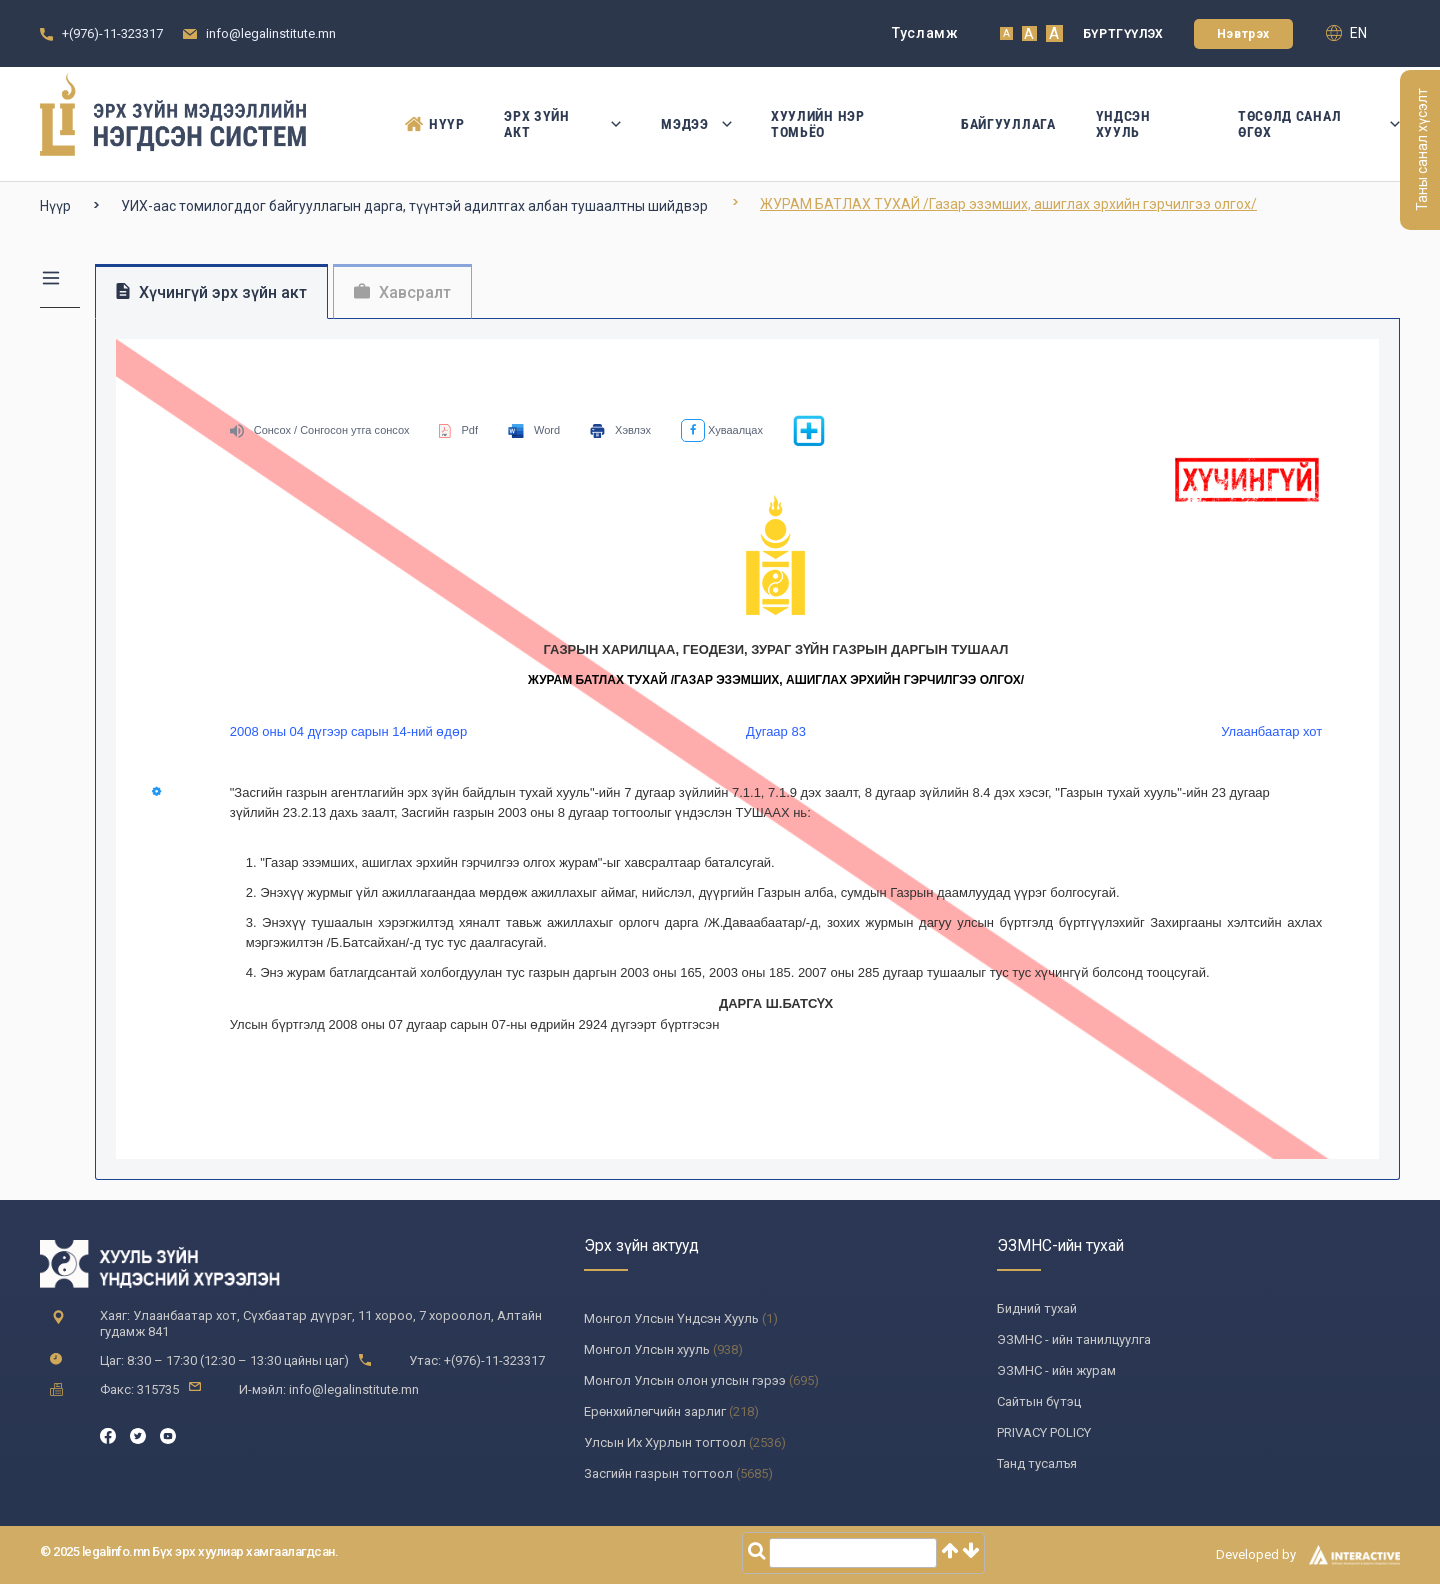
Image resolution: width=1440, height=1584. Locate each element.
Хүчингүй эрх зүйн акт (211, 292)
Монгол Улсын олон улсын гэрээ (685, 1380)
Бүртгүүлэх (1123, 34)
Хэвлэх (620, 430)
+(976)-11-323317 (112, 33)
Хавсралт (402, 292)
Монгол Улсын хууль (647, 1349)
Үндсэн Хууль (1123, 124)
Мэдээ (696, 124)
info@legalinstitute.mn (271, 33)
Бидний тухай (1037, 1308)
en (1346, 33)
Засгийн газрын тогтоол (658, 1473)
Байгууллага (1008, 124)
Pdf (458, 430)
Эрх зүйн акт (562, 124)
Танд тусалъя (1037, 1463)
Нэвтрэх (1243, 34)
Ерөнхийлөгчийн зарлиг (655, 1411)
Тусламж (925, 33)
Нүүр (434, 124)
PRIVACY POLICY (1044, 1432)
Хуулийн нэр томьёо (818, 124)
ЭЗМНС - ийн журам (1056, 1370)
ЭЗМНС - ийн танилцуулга (1074, 1339)
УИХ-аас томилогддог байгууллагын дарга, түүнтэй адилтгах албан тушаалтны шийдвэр (414, 206)
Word (534, 430)
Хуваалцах (722, 430)
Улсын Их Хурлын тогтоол (665, 1442)
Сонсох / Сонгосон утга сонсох (320, 430)
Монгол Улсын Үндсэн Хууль (671, 1318)
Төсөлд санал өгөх (1319, 124)
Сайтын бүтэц (1039, 1401)
